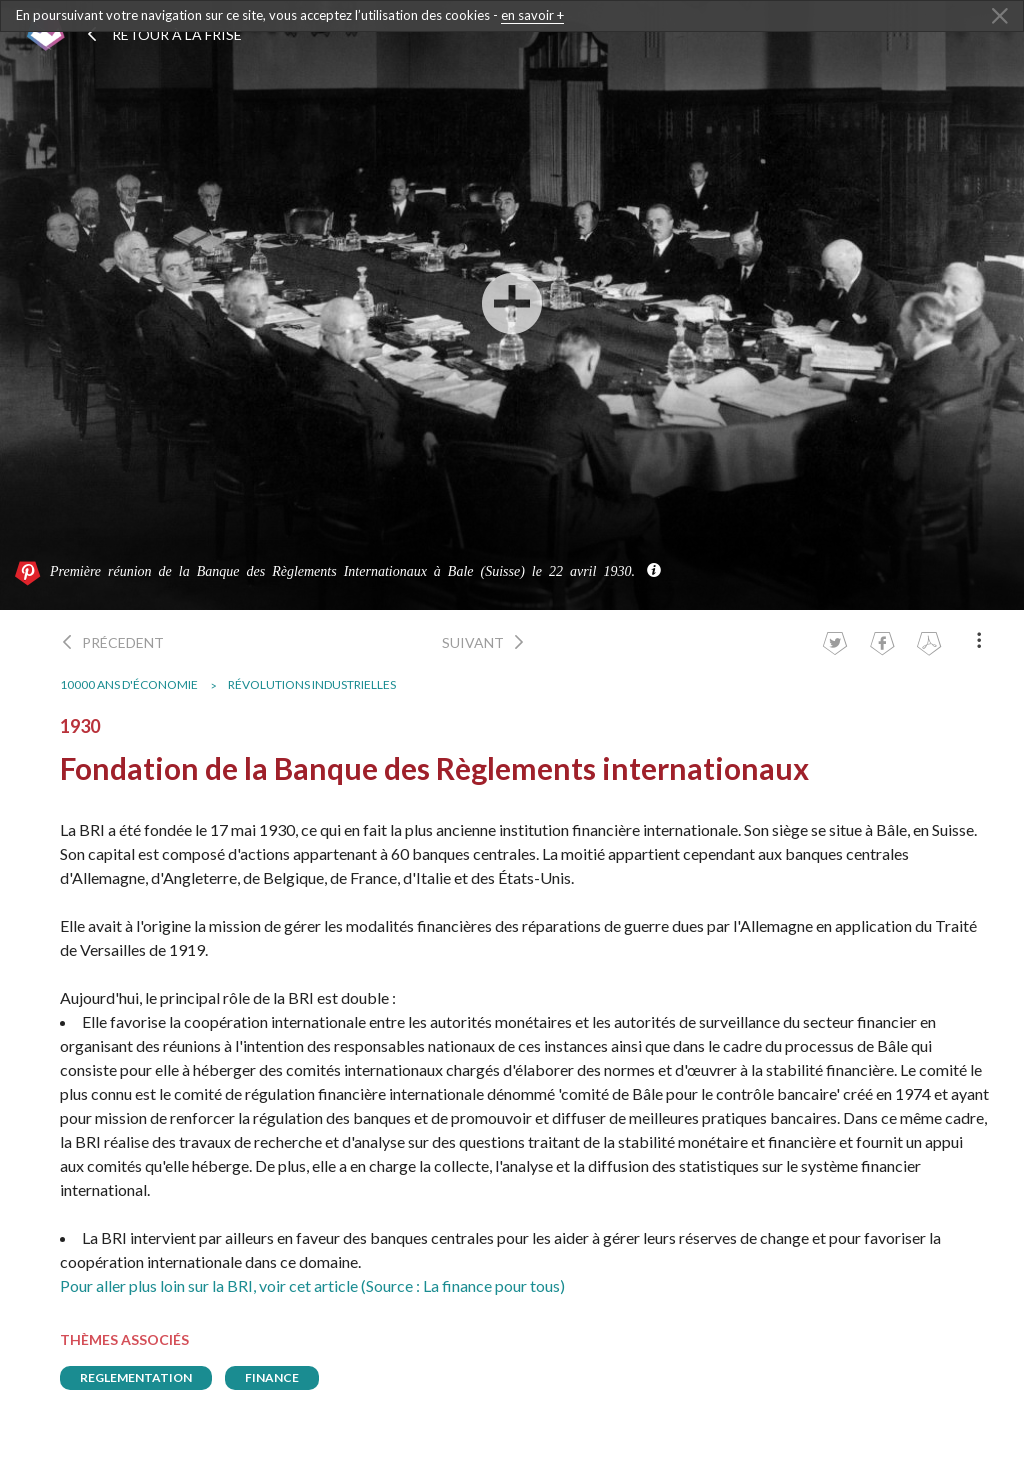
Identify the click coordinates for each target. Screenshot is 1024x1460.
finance (272, 1377)
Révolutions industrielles (312, 684)
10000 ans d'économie (129, 684)
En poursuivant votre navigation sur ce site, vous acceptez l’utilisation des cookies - (290, 15)
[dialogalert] (512, 16)
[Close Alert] (1000, 17)
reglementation (136, 1377)
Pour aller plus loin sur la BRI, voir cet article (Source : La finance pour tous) (312, 1285)
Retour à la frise (163, 34)
